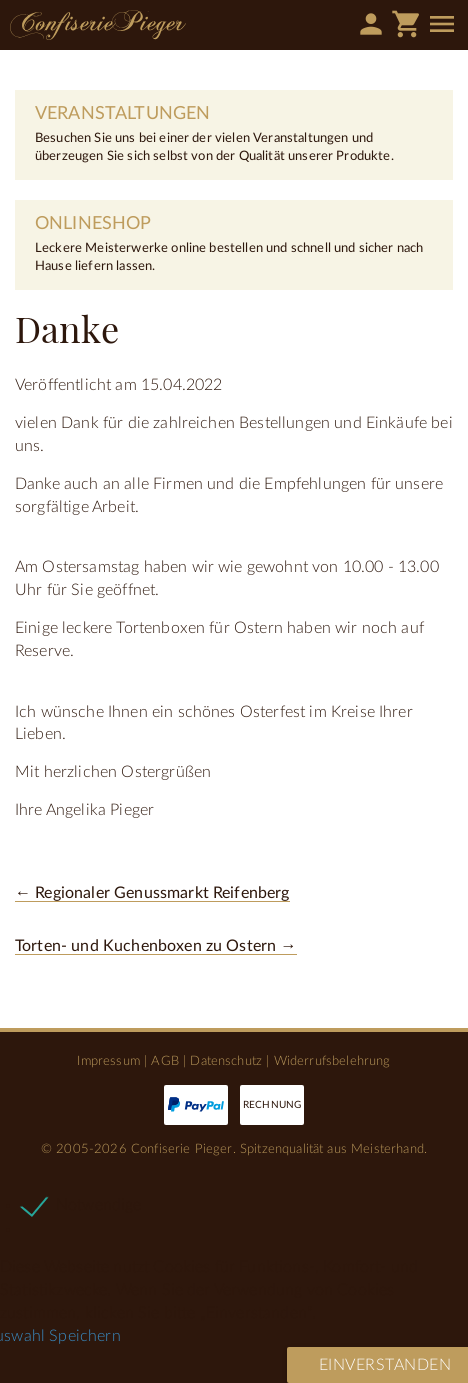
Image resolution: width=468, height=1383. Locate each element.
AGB (164, 1061)
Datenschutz (226, 1061)
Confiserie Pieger (98, 25)
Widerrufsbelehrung (332, 1061)
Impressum (108, 1061)
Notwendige (99, 1205)
